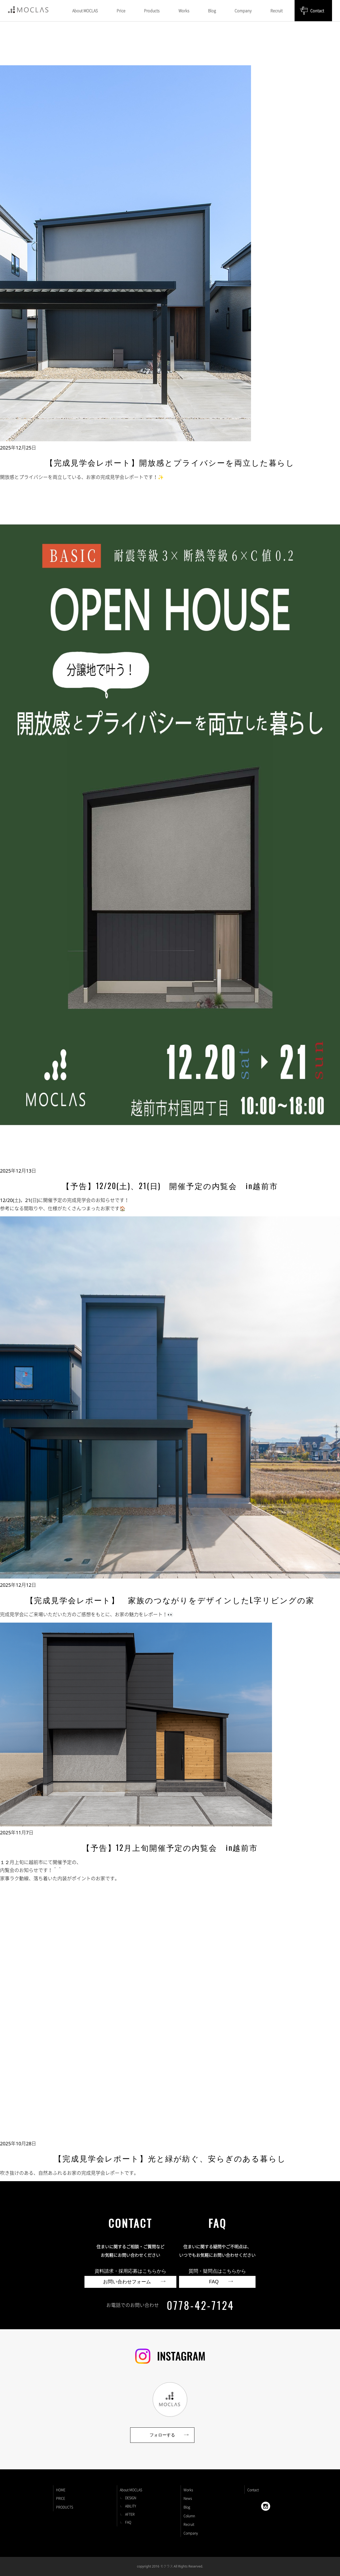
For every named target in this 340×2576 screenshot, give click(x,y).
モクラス (166, 2566)
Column (189, 2515)
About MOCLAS (131, 2489)
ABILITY (130, 2505)
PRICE (60, 2498)
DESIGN (130, 2497)
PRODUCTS (64, 2506)
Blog (187, 2506)
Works (188, 2489)
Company (191, 2532)
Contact (317, 11)
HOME (60, 2489)
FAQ (128, 2522)
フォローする (162, 2435)
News (188, 2498)
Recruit (189, 2524)
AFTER (130, 2514)
